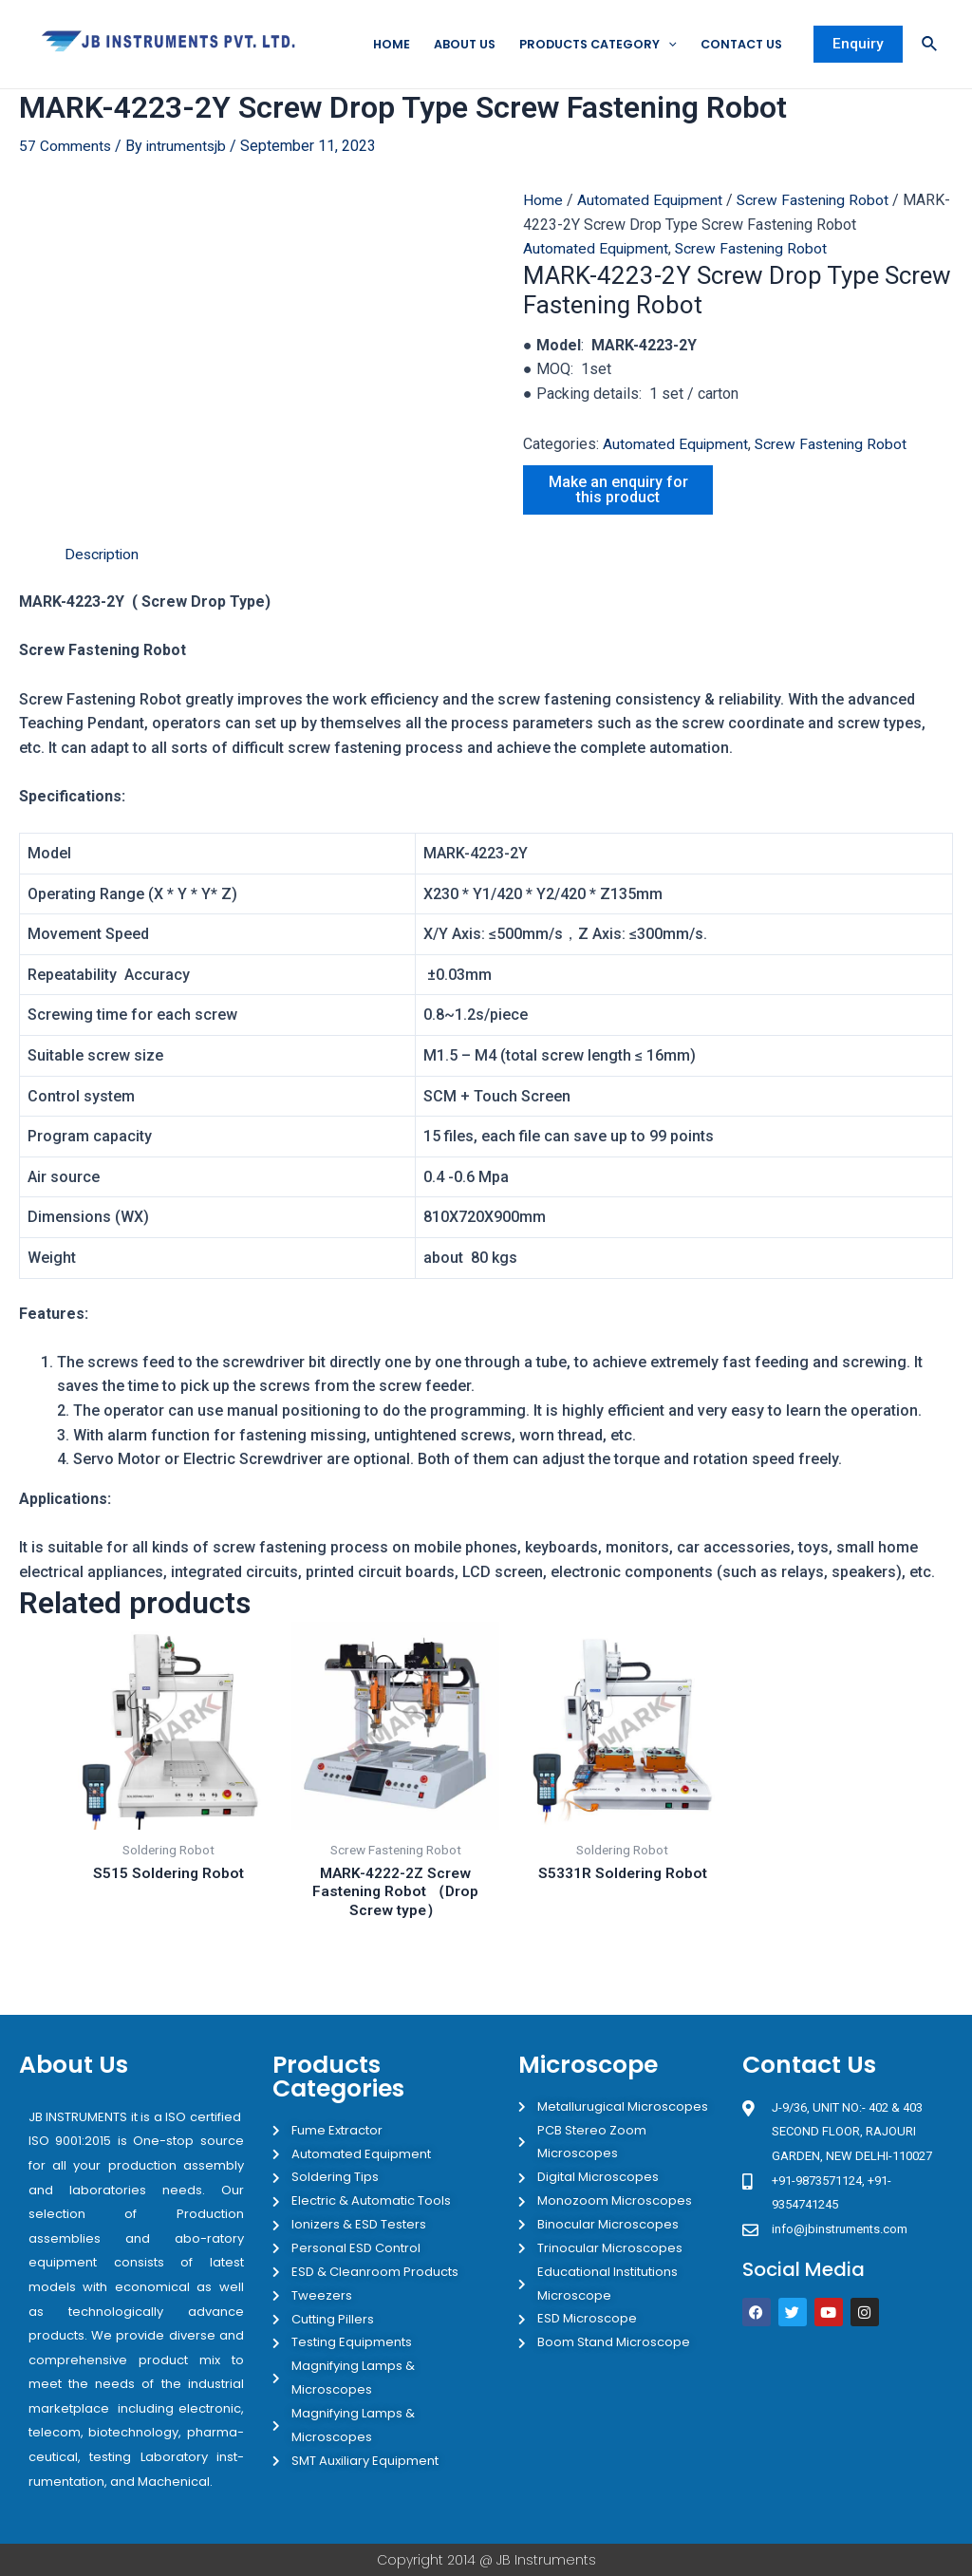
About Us (451, 44)
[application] (662, 45)
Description (103, 579)
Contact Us (739, 44)
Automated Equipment (650, 201)
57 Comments (65, 147)
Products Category (589, 45)
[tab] (103, 579)
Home (376, 44)
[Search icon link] (930, 45)
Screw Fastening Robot (753, 273)
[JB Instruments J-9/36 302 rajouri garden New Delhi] (847, 2414)
